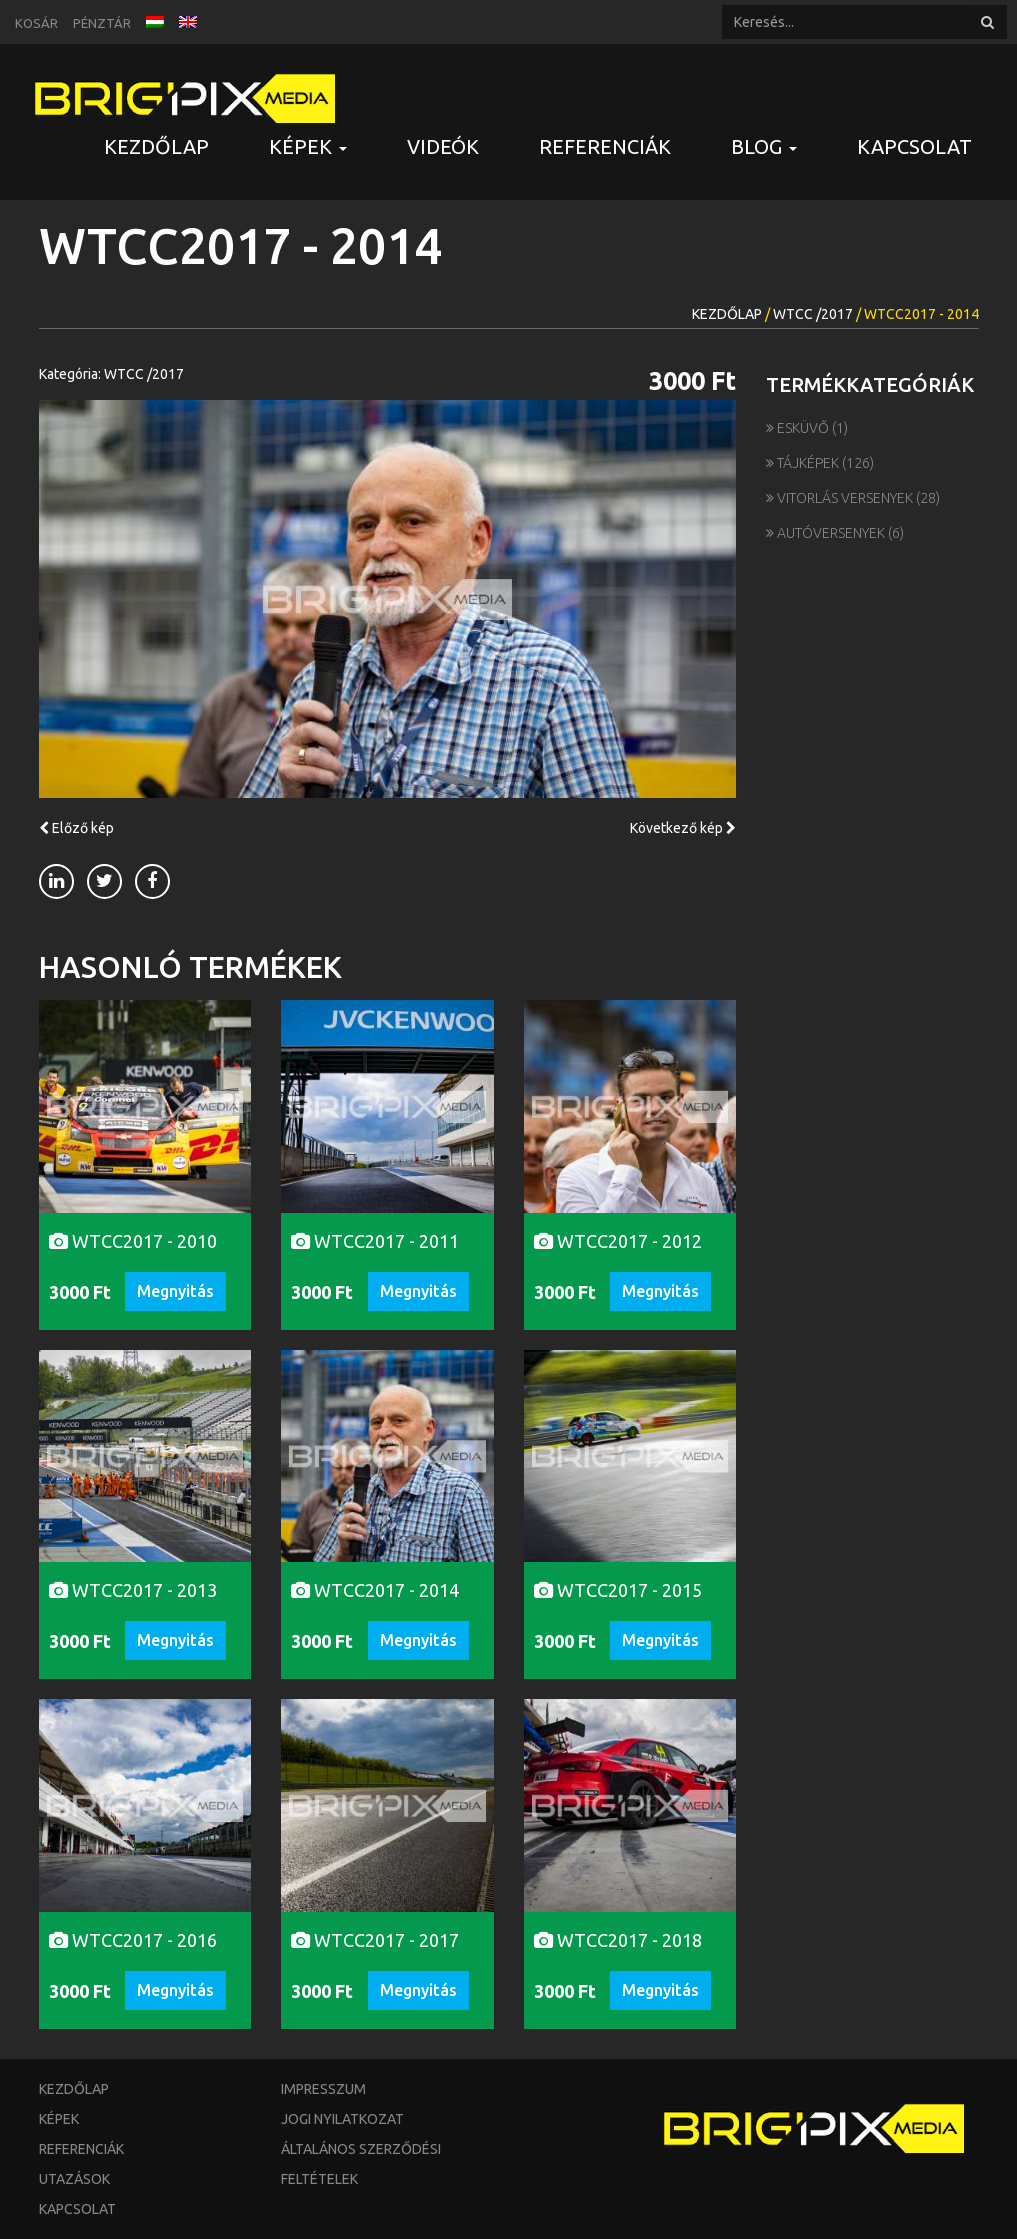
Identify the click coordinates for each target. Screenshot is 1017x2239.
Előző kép (76, 828)
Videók (443, 146)
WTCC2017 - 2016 (133, 1940)
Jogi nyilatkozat (342, 2119)
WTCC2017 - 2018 (618, 1940)
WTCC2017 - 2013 (133, 1590)
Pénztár (102, 23)
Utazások (74, 2179)
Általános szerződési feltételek (361, 2164)
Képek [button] (308, 146)
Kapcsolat (914, 146)
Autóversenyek (827, 533)
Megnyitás (175, 1291)
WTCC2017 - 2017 (375, 1940)
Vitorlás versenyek (841, 498)
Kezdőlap (156, 146)
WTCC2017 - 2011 (375, 1241)
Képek (59, 2119)
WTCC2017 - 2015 (618, 1590)
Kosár (36, 23)
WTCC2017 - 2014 (375, 1590)
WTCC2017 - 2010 (133, 1241)
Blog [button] (764, 146)
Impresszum (323, 2089)
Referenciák (605, 146)
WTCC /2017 (813, 314)
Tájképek (804, 463)
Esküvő (799, 428)
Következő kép (683, 828)
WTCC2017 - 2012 (618, 1241)
